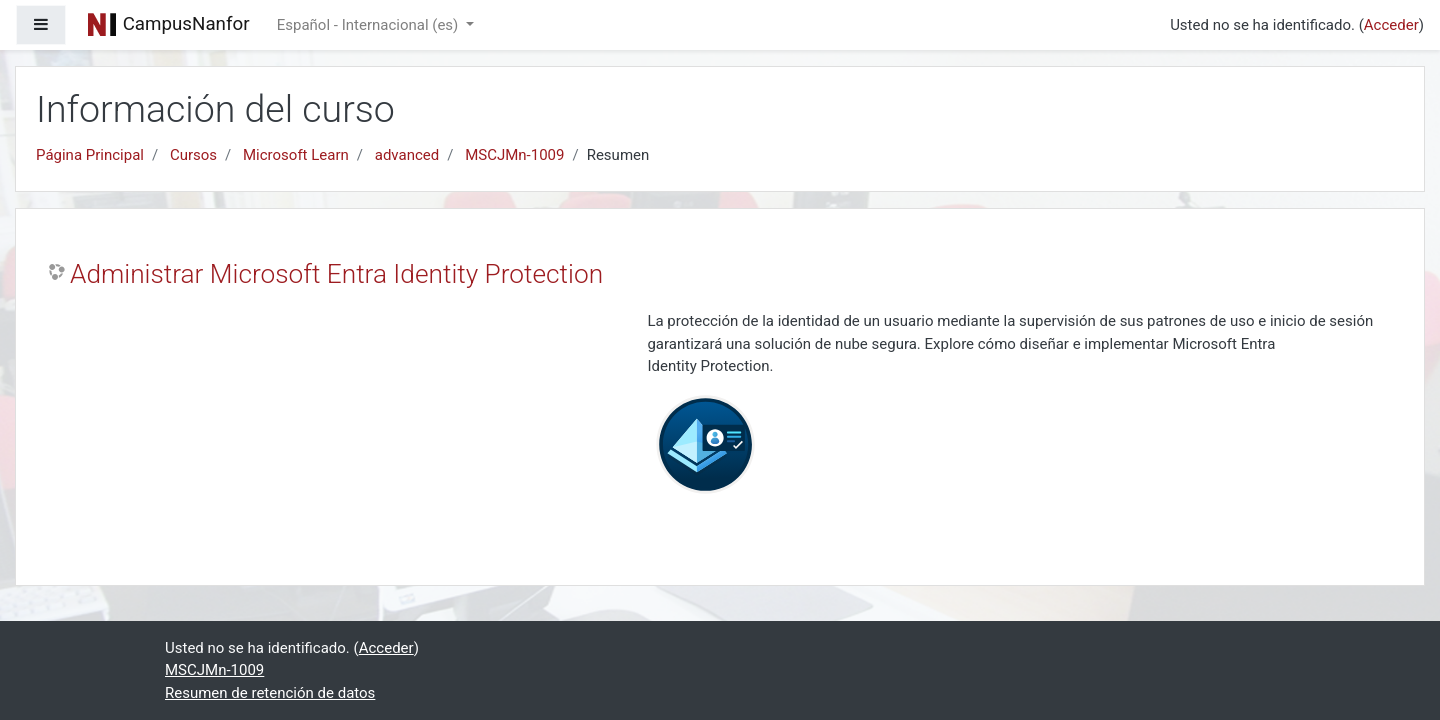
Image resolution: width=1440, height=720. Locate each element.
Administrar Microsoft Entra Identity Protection (336, 274)
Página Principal (90, 155)
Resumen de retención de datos (270, 693)
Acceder (1391, 25)
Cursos (193, 155)
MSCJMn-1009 (514, 155)
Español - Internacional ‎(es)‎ (369, 25)
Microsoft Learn (296, 155)
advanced (407, 155)
